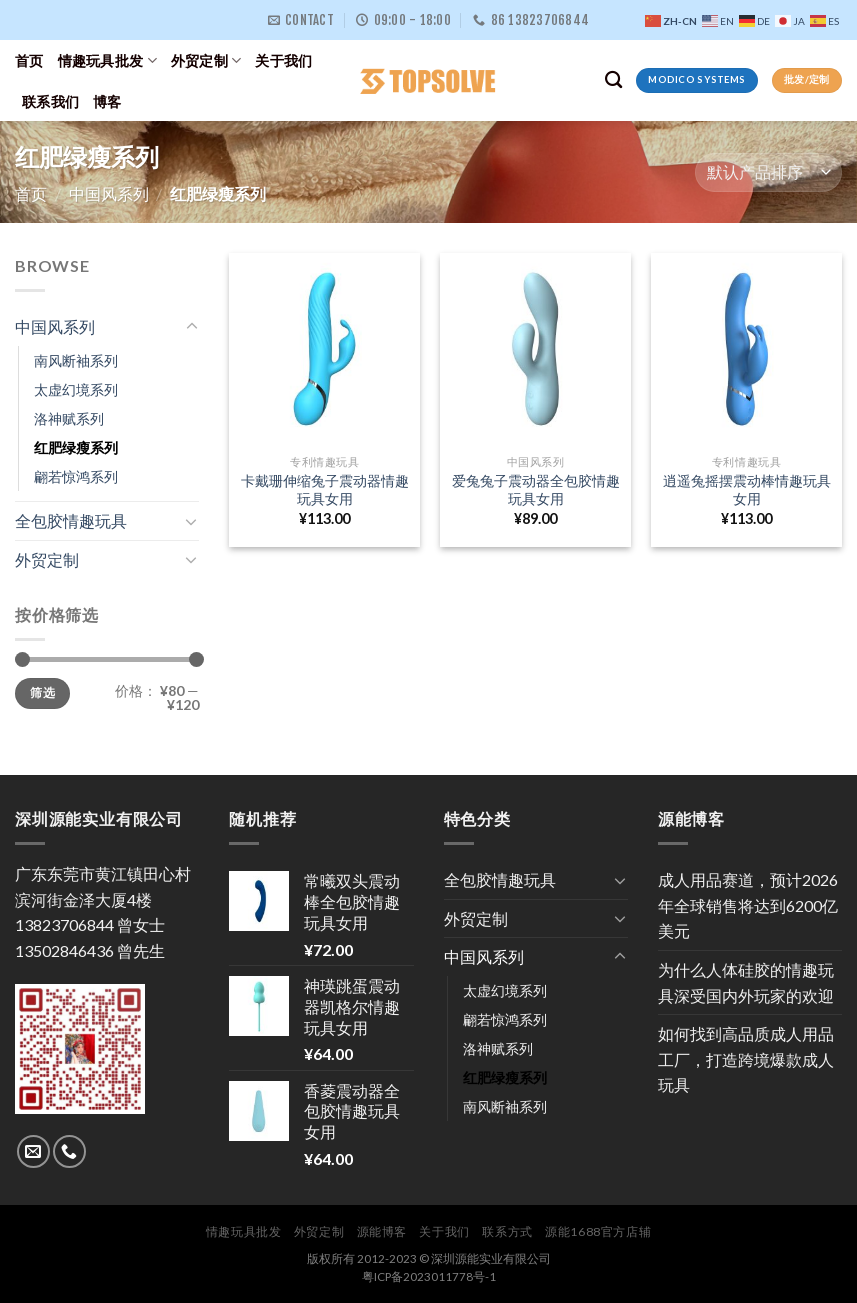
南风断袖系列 (76, 360)
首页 (29, 60)
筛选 (42, 693)
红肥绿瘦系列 (76, 447)
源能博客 (382, 1231)
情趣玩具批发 (107, 60)
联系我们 (50, 101)
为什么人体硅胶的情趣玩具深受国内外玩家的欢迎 (746, 982)
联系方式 (507, 1231)
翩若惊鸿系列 (76, 476)
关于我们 (283, 60)
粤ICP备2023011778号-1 (429, 1276)
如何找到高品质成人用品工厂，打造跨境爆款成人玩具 (746, 1059)
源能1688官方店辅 (598, 1231)
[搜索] (613, 80)
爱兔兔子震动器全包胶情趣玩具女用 (536, 490)
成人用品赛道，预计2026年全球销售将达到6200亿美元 (748, 905)
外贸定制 (206, 60)
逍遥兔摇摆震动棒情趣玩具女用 (747, 490)
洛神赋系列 (69, 418)
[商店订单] (768, 172)
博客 (107, 101)
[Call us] (69, 1151)
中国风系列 (109, 193)
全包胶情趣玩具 (71, 520)
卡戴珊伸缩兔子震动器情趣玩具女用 (325, 490)
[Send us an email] (33, 1151)
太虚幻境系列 (76, 389)
